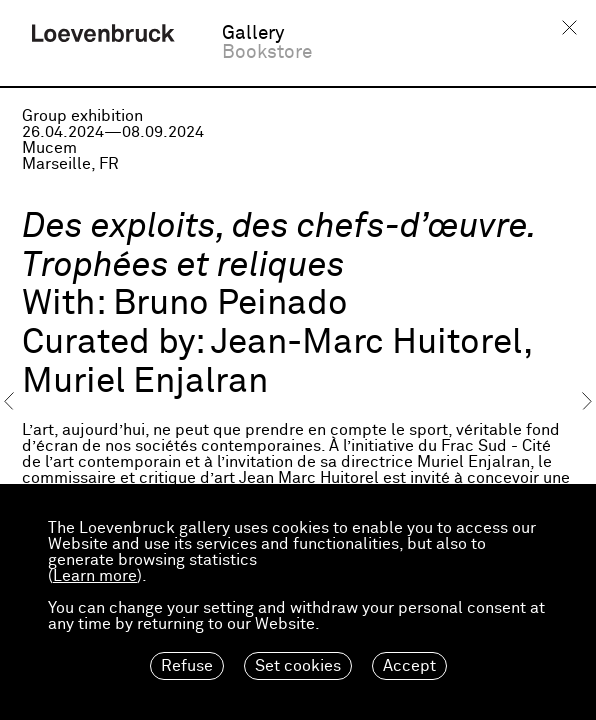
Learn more (95, 576)
